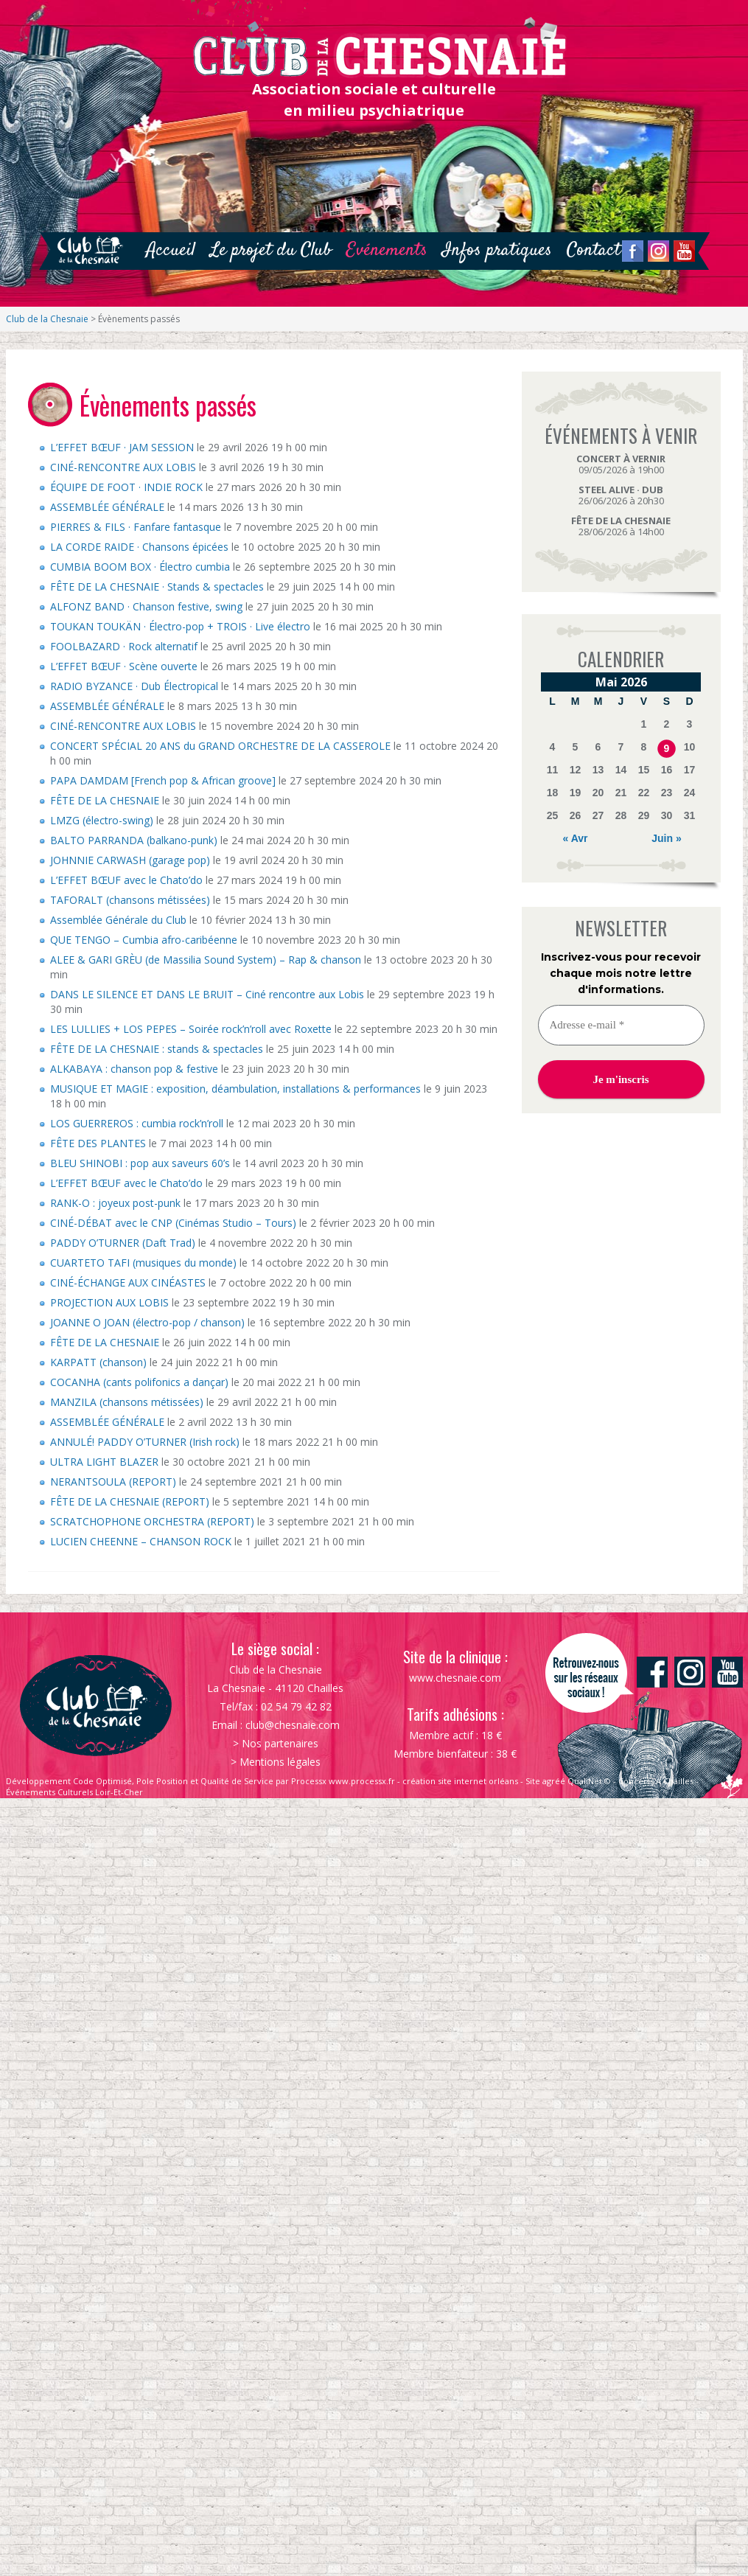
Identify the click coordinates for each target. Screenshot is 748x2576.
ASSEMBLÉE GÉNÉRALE (107, 507)
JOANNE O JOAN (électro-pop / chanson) (147, 1322)
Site (532, 1780)
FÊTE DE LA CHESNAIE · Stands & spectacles (157, 586)
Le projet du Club (271, 250)
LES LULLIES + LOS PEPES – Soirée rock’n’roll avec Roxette (191, 1029)
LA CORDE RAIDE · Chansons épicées (139, 547)
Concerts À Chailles (655, 1780)
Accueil (170, 250)
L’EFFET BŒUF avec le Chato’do (126, 880)
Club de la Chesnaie (47, 319)
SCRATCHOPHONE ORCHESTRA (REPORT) (152, 1521)
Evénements (386, 250)
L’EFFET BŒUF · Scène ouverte (124, 666)
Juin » (666, 838)
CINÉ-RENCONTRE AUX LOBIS (123, 467)
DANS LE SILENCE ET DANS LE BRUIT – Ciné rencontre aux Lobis (207, 994)
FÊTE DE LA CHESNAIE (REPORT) (129, 1501)
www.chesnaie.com (455, 1678)
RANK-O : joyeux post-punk (115, 1203)
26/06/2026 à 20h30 (621, 495)
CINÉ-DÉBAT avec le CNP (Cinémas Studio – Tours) (173, 1223)
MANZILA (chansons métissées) (126, 1402)
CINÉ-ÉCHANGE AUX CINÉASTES (128, 1282)
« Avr (575, 838)
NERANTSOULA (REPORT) (113, 1482)
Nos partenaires (280, 1743)
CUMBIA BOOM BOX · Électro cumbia (140, 567)
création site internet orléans (460, 1780)
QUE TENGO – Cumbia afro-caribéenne (143, 940)
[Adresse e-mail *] (621, 1025)
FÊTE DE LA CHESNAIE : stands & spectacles (156, 1049)
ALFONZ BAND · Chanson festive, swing (146, 606)
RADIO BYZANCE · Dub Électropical (134, 686)
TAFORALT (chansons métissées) (130, 900)
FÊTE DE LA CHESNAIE (104, 800)
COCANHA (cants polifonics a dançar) (139, 1382)
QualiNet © (589, 1780)
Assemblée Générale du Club (118, 920)
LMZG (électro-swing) (101, 820)
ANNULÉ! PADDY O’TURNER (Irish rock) (145, 1442)
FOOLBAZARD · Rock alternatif (124, 646)
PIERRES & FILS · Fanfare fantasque (135, 527)
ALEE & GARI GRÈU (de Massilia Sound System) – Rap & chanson (205, 960)
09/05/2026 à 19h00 (620, 464)
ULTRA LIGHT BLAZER (104, 1462)
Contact (594, 250)
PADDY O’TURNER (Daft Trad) (122, 1243)
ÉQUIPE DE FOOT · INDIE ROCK (126, 487)
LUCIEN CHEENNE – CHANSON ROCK (140, 1541)
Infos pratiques (497, 250)
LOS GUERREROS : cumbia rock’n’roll (136, 1123)
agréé (553, 1780)
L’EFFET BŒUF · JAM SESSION (122, 447)
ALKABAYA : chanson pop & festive (134, 1069)
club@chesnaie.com (292, 1725)
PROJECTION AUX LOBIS (109, 1302)
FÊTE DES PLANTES (98, 1143)
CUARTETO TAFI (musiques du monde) (143, 1263)
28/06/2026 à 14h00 (621, 526)
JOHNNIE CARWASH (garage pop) (130, 860)
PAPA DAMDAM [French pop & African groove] (163, 780)
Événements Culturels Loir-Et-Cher (74, 1791)
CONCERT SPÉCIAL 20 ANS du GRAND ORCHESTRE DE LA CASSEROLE (220, 746)
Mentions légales (280, 1762)
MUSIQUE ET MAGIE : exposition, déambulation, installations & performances (235, 1089)
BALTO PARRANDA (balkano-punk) (133, 840)
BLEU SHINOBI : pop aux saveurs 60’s (140, 1163)
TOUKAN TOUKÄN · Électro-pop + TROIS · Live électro (180, 626)
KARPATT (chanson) (98, 1362)
